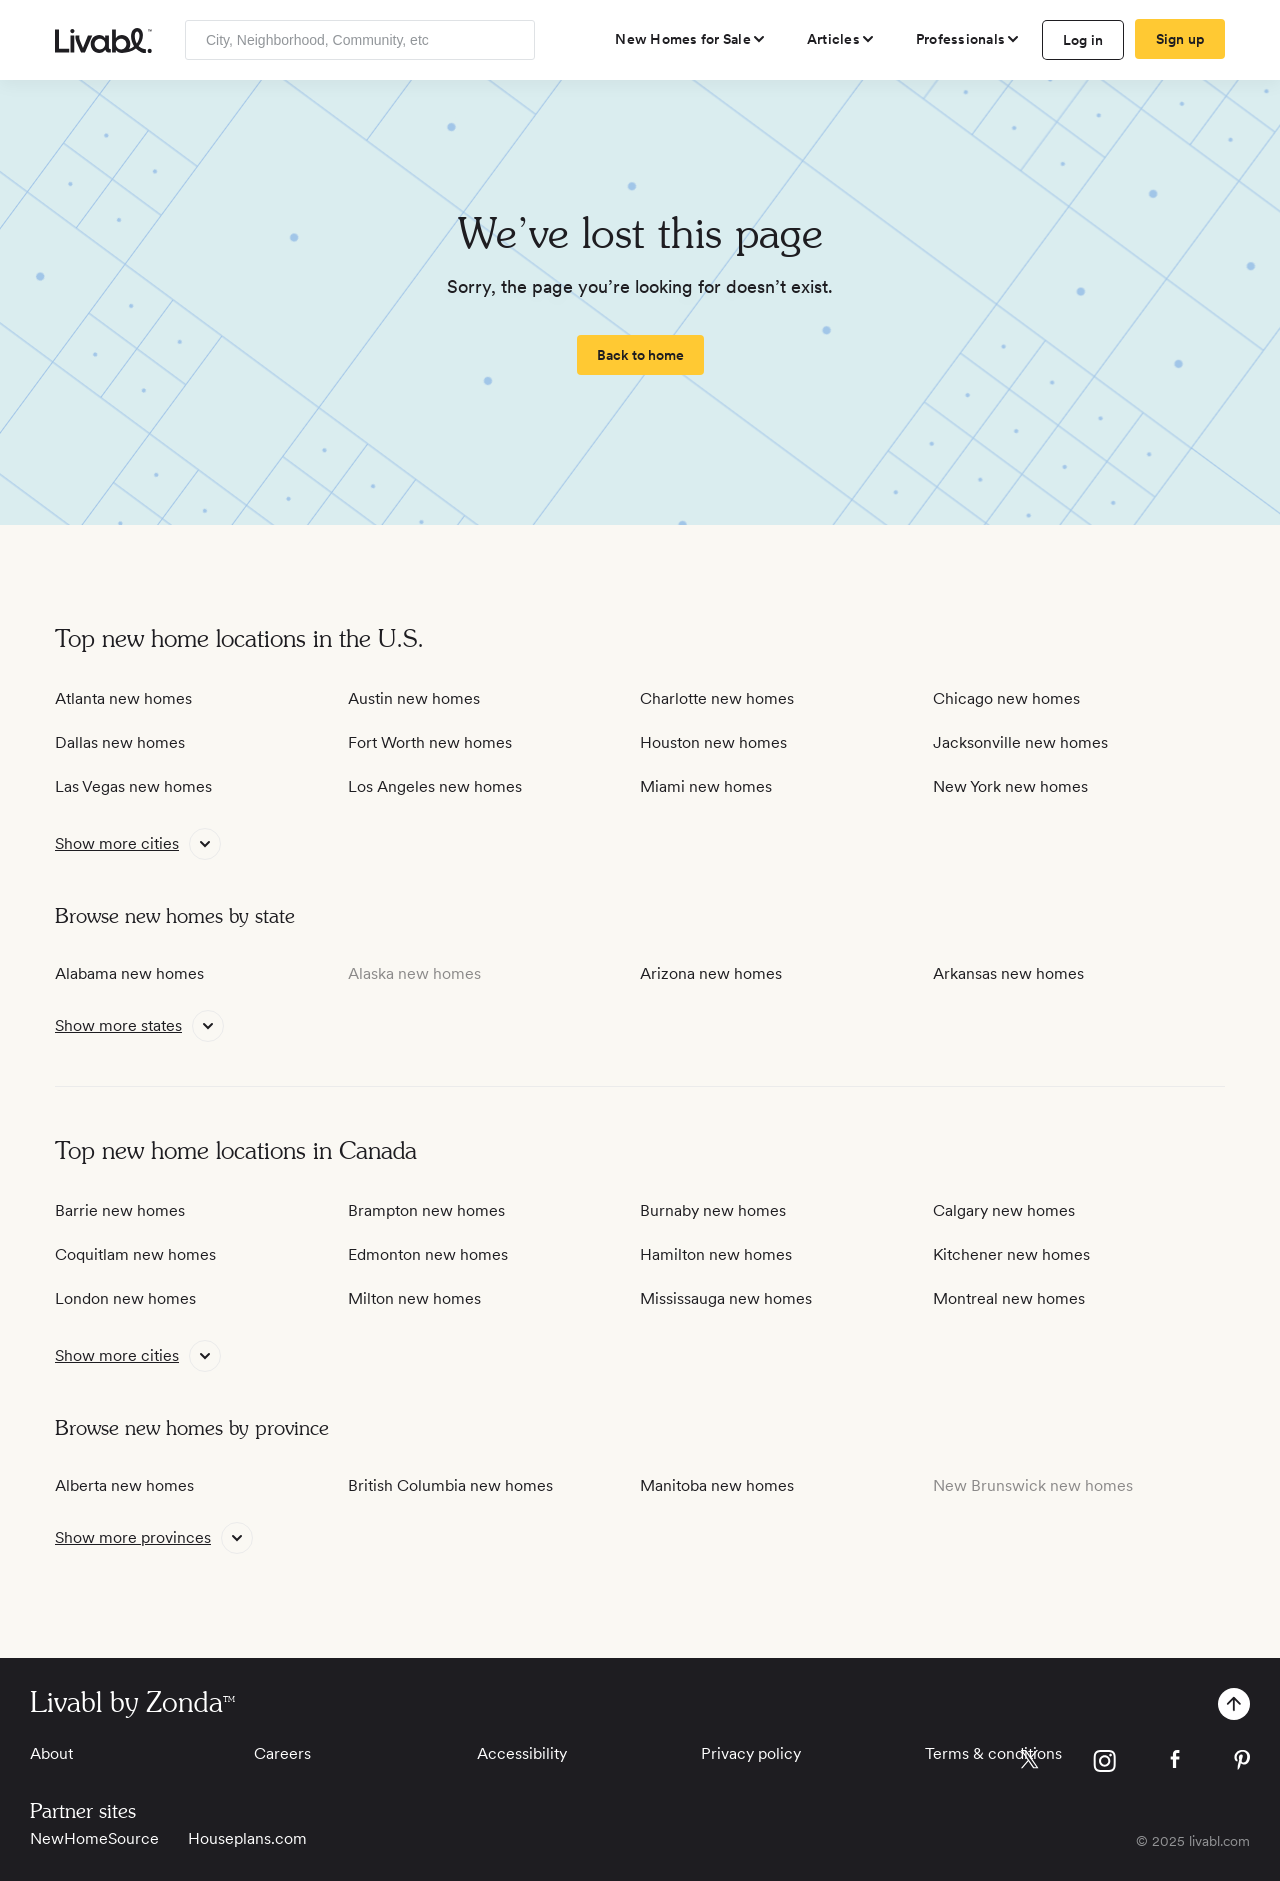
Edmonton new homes (428, 1254)
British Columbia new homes (450, 1485)
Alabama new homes (129, 973)
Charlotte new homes (717, 698)
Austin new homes (414, 698)
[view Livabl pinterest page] (1242, 1763)
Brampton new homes (426, 1210)
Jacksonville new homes (1020, 742)
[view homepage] (103, 40)
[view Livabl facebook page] (1175, 1762)
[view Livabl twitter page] (1029, 1763)
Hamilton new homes (716, 1254)
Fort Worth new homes (430, 742)
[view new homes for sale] (691, 39)
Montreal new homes (1009, 1298)
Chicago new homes (1006, 698)
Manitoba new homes (717, 1485)
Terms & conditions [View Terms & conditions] (993, 1753)
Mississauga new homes (726, 1298)
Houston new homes (713, 742)
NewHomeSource (94, 1838)
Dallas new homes (120, 742)
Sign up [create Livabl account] (1180, 39)
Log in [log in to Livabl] (1083, 40)
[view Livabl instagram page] (1104, 1764)
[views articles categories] (841, 39)
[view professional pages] (968, 39)
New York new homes (1010, 786)
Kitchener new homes (1011, 1254)
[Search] (512, 40)
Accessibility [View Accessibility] (522, 1753)
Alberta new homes (124, 1485)
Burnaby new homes (713, 1210)
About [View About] (51, 1753)
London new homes (125, 1298)
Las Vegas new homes (133, 786)
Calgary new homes (1004, 1210)
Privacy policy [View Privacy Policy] (751, 1753)
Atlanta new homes (123, 698)
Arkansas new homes (1008, 973)
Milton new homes (414, 1298)
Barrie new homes (120, 1210)
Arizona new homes (711, 973)
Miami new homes (706, 786)
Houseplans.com (247, 1838)
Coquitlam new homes (135, 1254)
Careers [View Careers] (282, 1753)
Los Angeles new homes (435, 786)
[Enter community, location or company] (360, 40)
